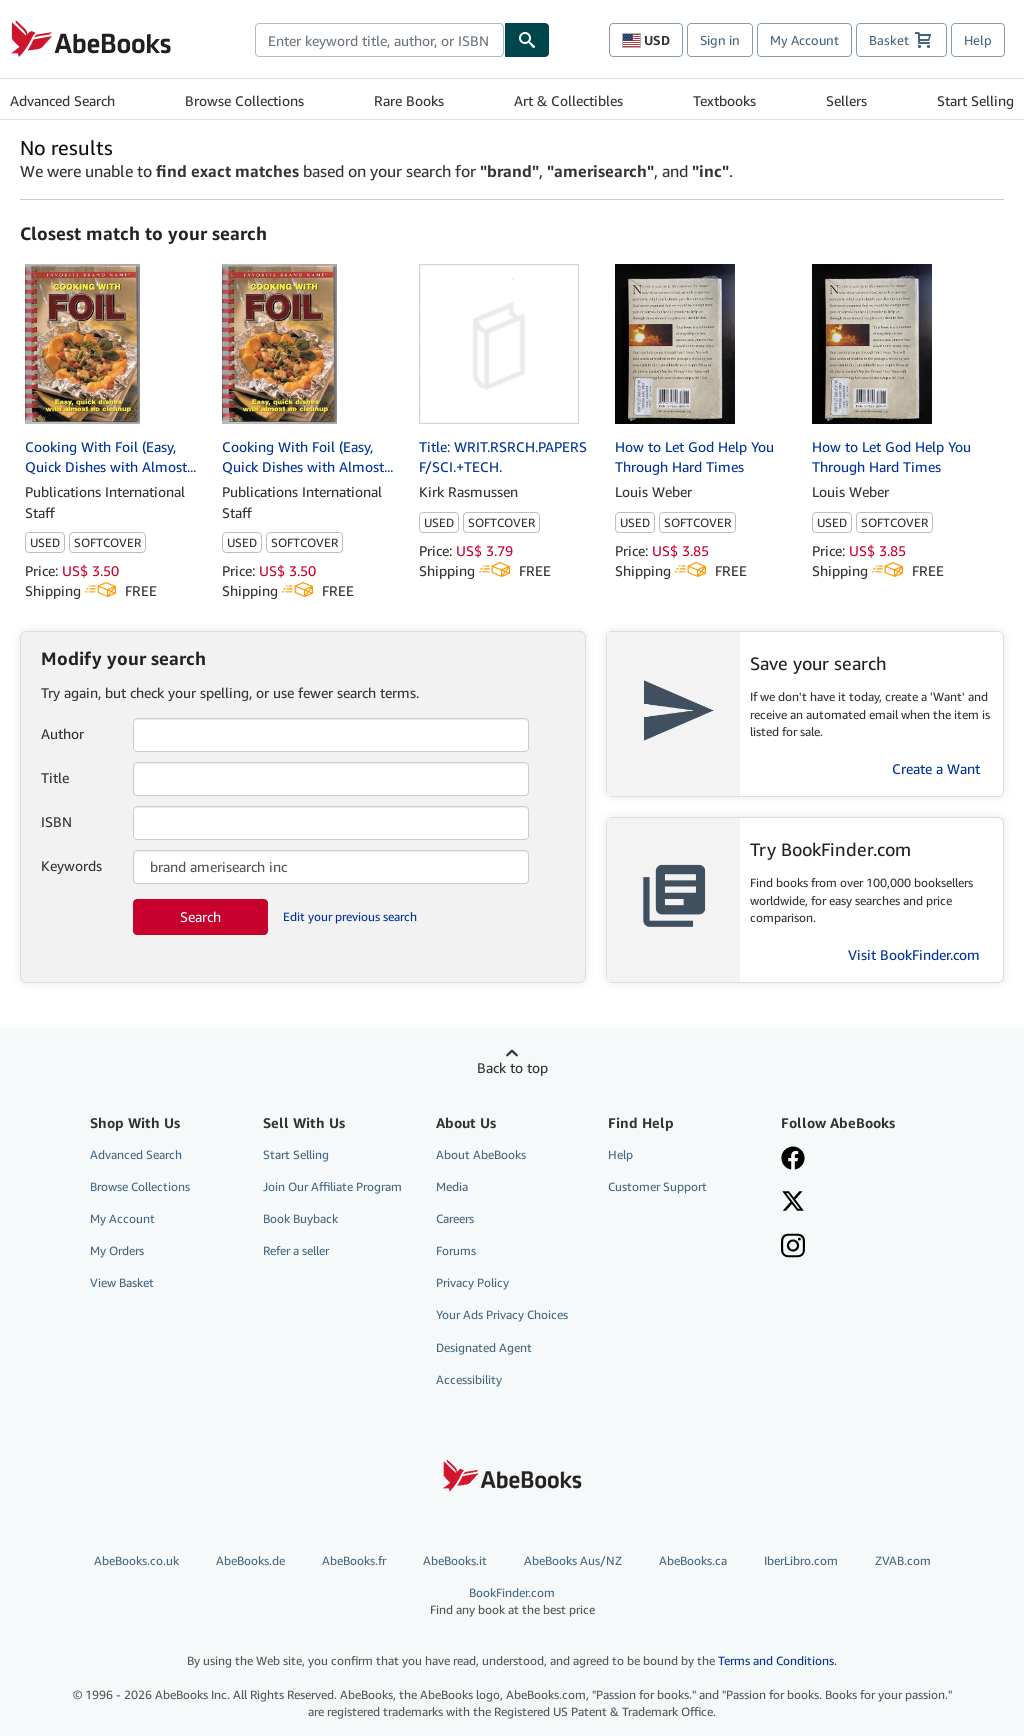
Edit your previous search (350, 916)
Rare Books (409, 100)
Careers (455, 1218)
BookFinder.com (512, 1601)
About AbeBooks (481, 1154)
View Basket (122, 1282)
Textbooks (724, 100)
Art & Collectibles (568, 100)
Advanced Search (62, 100)
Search (200, 916)
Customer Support (657, 1186)
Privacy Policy (472, 1282)
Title (55, 777)
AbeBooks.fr (354, 1560)
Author (62, 733)
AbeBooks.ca (693, 1560)
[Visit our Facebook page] (855, 1160)
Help (978, 40)
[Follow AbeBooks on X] (855, 1203)
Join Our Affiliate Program (332, 1186)
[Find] (527, 40)
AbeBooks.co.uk (136, 1560)
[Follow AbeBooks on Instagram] (855, 1248)
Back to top (512, 1067)
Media (452, 1186)
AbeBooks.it (455, 1560)
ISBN (56, 821)
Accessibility (469, 1379)
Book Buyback (300, 1218)
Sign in (720, 40)
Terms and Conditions (776, 1660)
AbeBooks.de (250, 1560)
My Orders (117, 1250)
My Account (804, 40)
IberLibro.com (801, 1560)
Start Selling (975, 100)
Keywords (71, 865)
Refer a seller (296, 1250)
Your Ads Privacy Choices (502, 1314)
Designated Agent (484, 1347)
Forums (456, 1250)
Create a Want (936, 768)
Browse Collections (244, 100)
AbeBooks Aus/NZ (573, 1560)
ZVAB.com (903, 1560)
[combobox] (379, 40)
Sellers (846, 100)
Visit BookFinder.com (914, 954)
